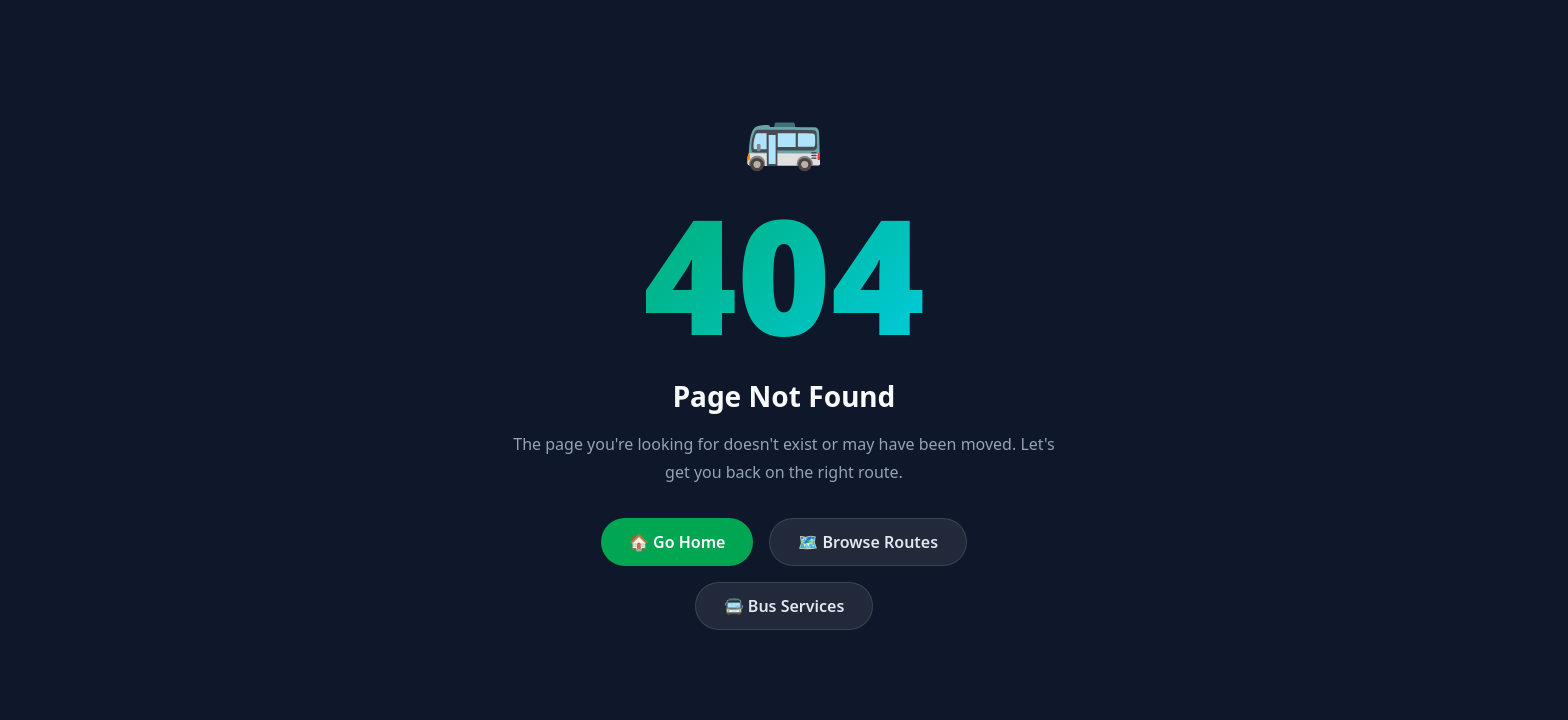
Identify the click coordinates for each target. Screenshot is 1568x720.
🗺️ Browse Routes (868, 542)
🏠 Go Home (677, 542)
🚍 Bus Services (784, 606)
